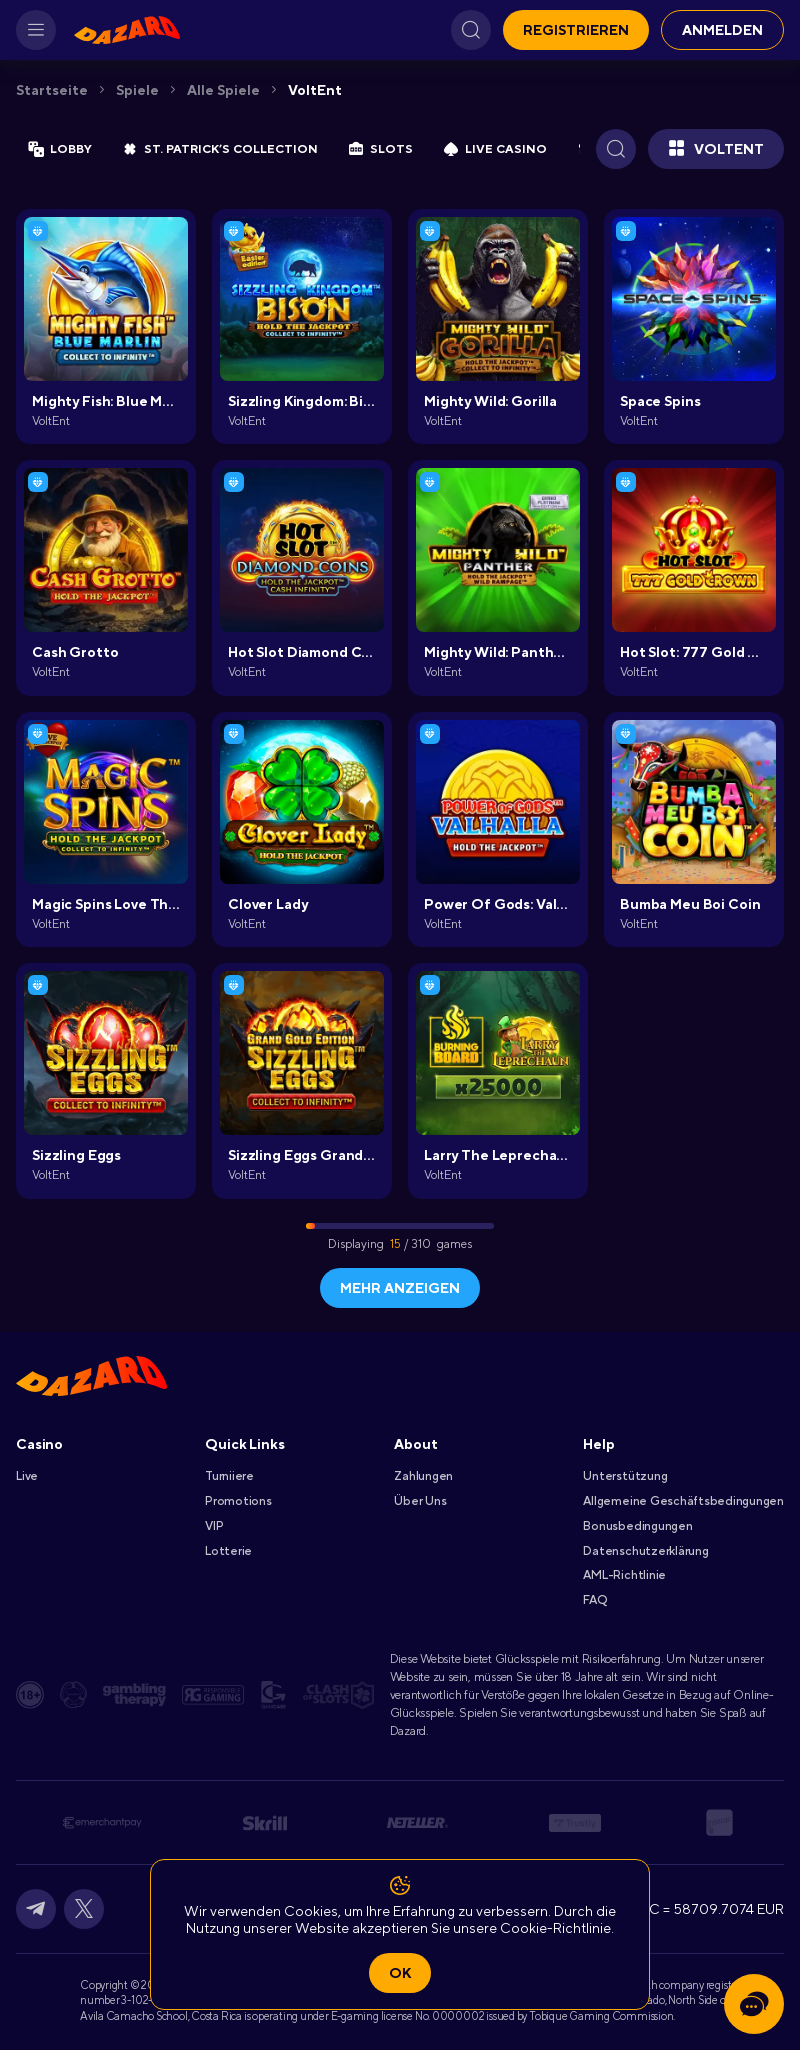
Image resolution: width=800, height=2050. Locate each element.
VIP (214, 1526)
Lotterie (228, 1551)
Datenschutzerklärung (645, 1551)
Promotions (238, 1501)
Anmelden (722, 30)
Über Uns (420, 1501)
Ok (400, 1973)
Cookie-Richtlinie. (557, 1928)
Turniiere (229, 1476)
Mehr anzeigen (400, 1288)
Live (27, 1476)
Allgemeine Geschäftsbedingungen (683, 1501)
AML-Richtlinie (624, 1575)
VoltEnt (315, 90)
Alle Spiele (223, 90)
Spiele (137, 90)
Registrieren (576, 30)
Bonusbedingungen (637, 1526)
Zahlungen (423, 1476)
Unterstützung (625, 1476)
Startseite (52, 90)
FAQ (594, 1600)
